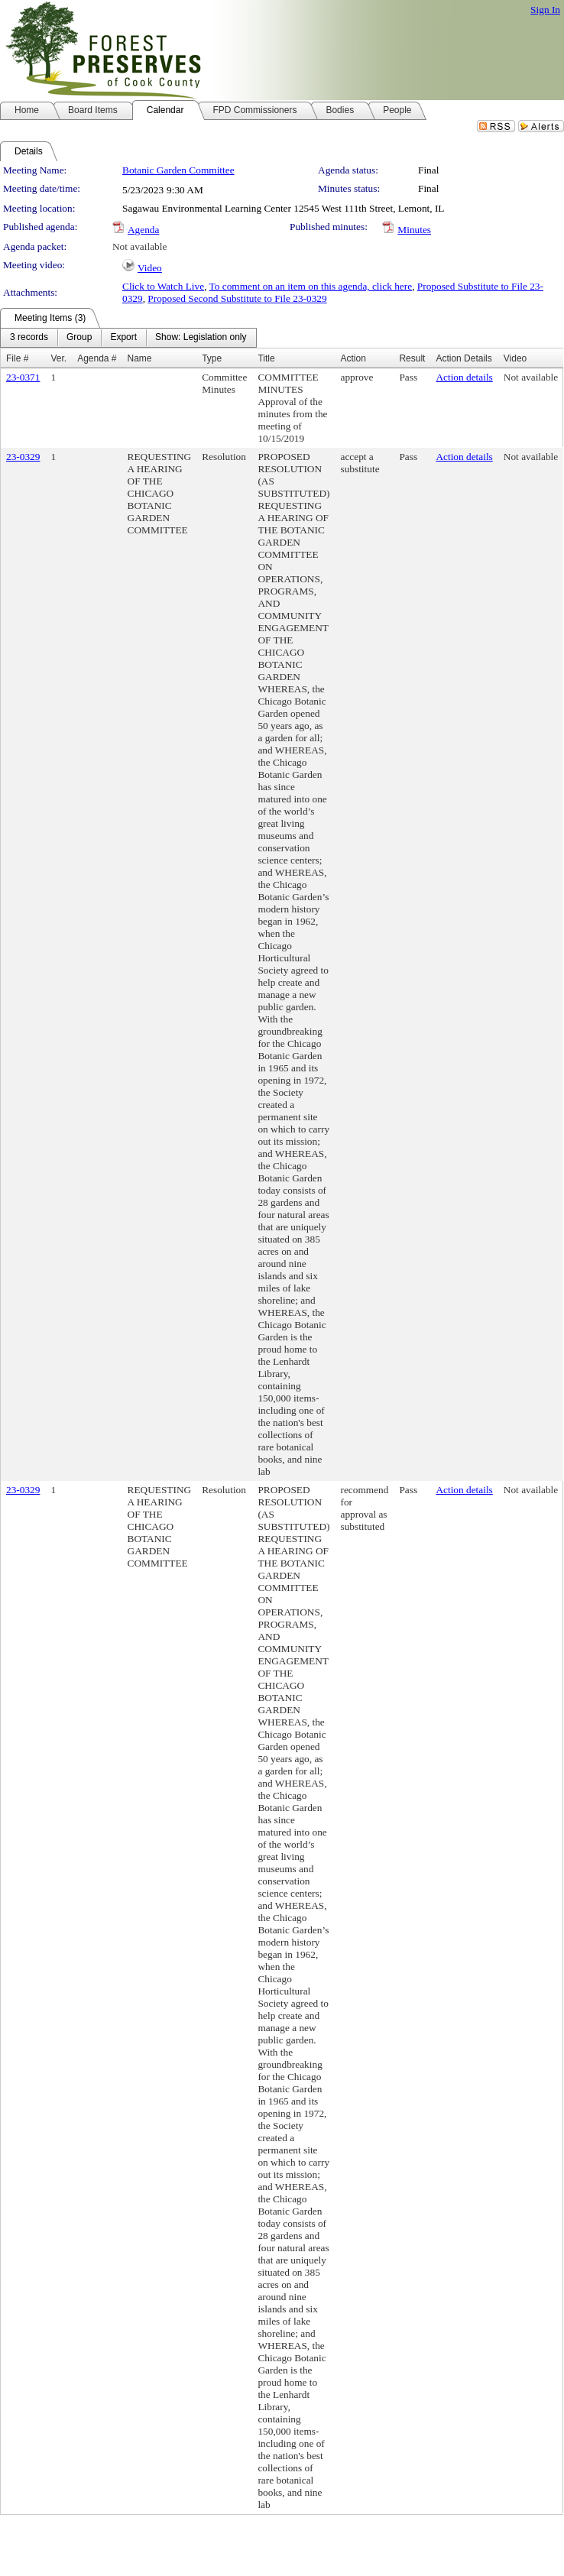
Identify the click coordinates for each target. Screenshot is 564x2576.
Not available (139, 246)
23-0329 (23, 456)
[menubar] (128, 338)
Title (266, 358)
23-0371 (23, 377)
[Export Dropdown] (123, 338)
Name (140, 358)
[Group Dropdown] (79, 338)
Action (352, 358)
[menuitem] (29, 338)
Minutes (414, 229)
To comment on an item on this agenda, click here (311, 286)
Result (412, 358)
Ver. (58, 358)
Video (150, 268)
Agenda (143, 229)
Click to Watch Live (163, 286)
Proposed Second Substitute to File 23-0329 (236, 298)
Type (212, 358)
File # (17, 358)
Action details (464, 377)
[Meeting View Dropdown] (200, 338)
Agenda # (96, 358)
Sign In (545, 9)
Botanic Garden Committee (178, 170)
